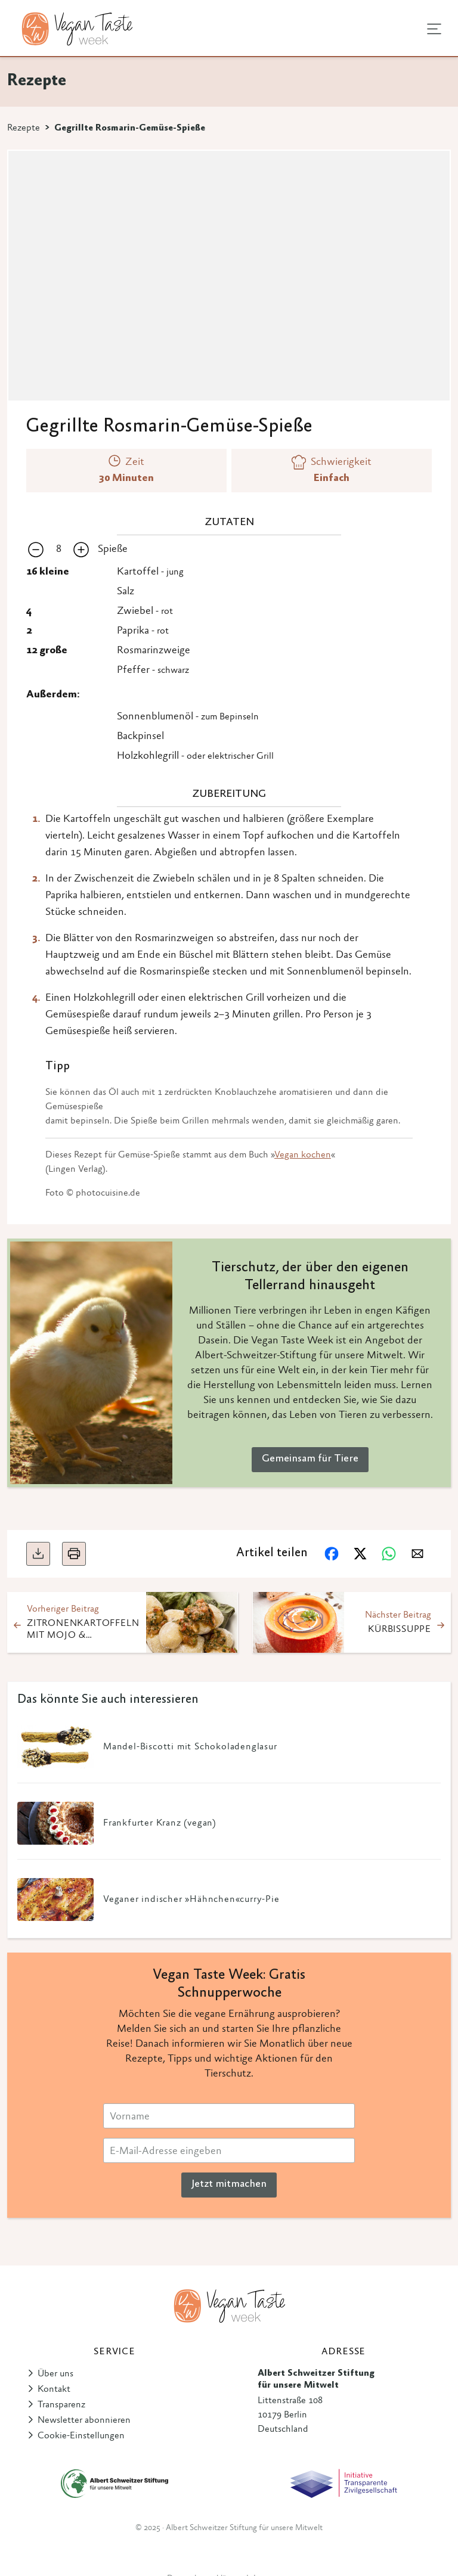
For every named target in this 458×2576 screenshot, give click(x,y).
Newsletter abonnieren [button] (84, 2420)
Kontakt (54, 2389)
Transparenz (61, 2405)
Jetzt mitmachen (229, 2184)
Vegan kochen (302, 1155)
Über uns (55, 2374)
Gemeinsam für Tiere (310, 1459)
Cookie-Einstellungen (81, 2436)
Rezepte (23, 128)
